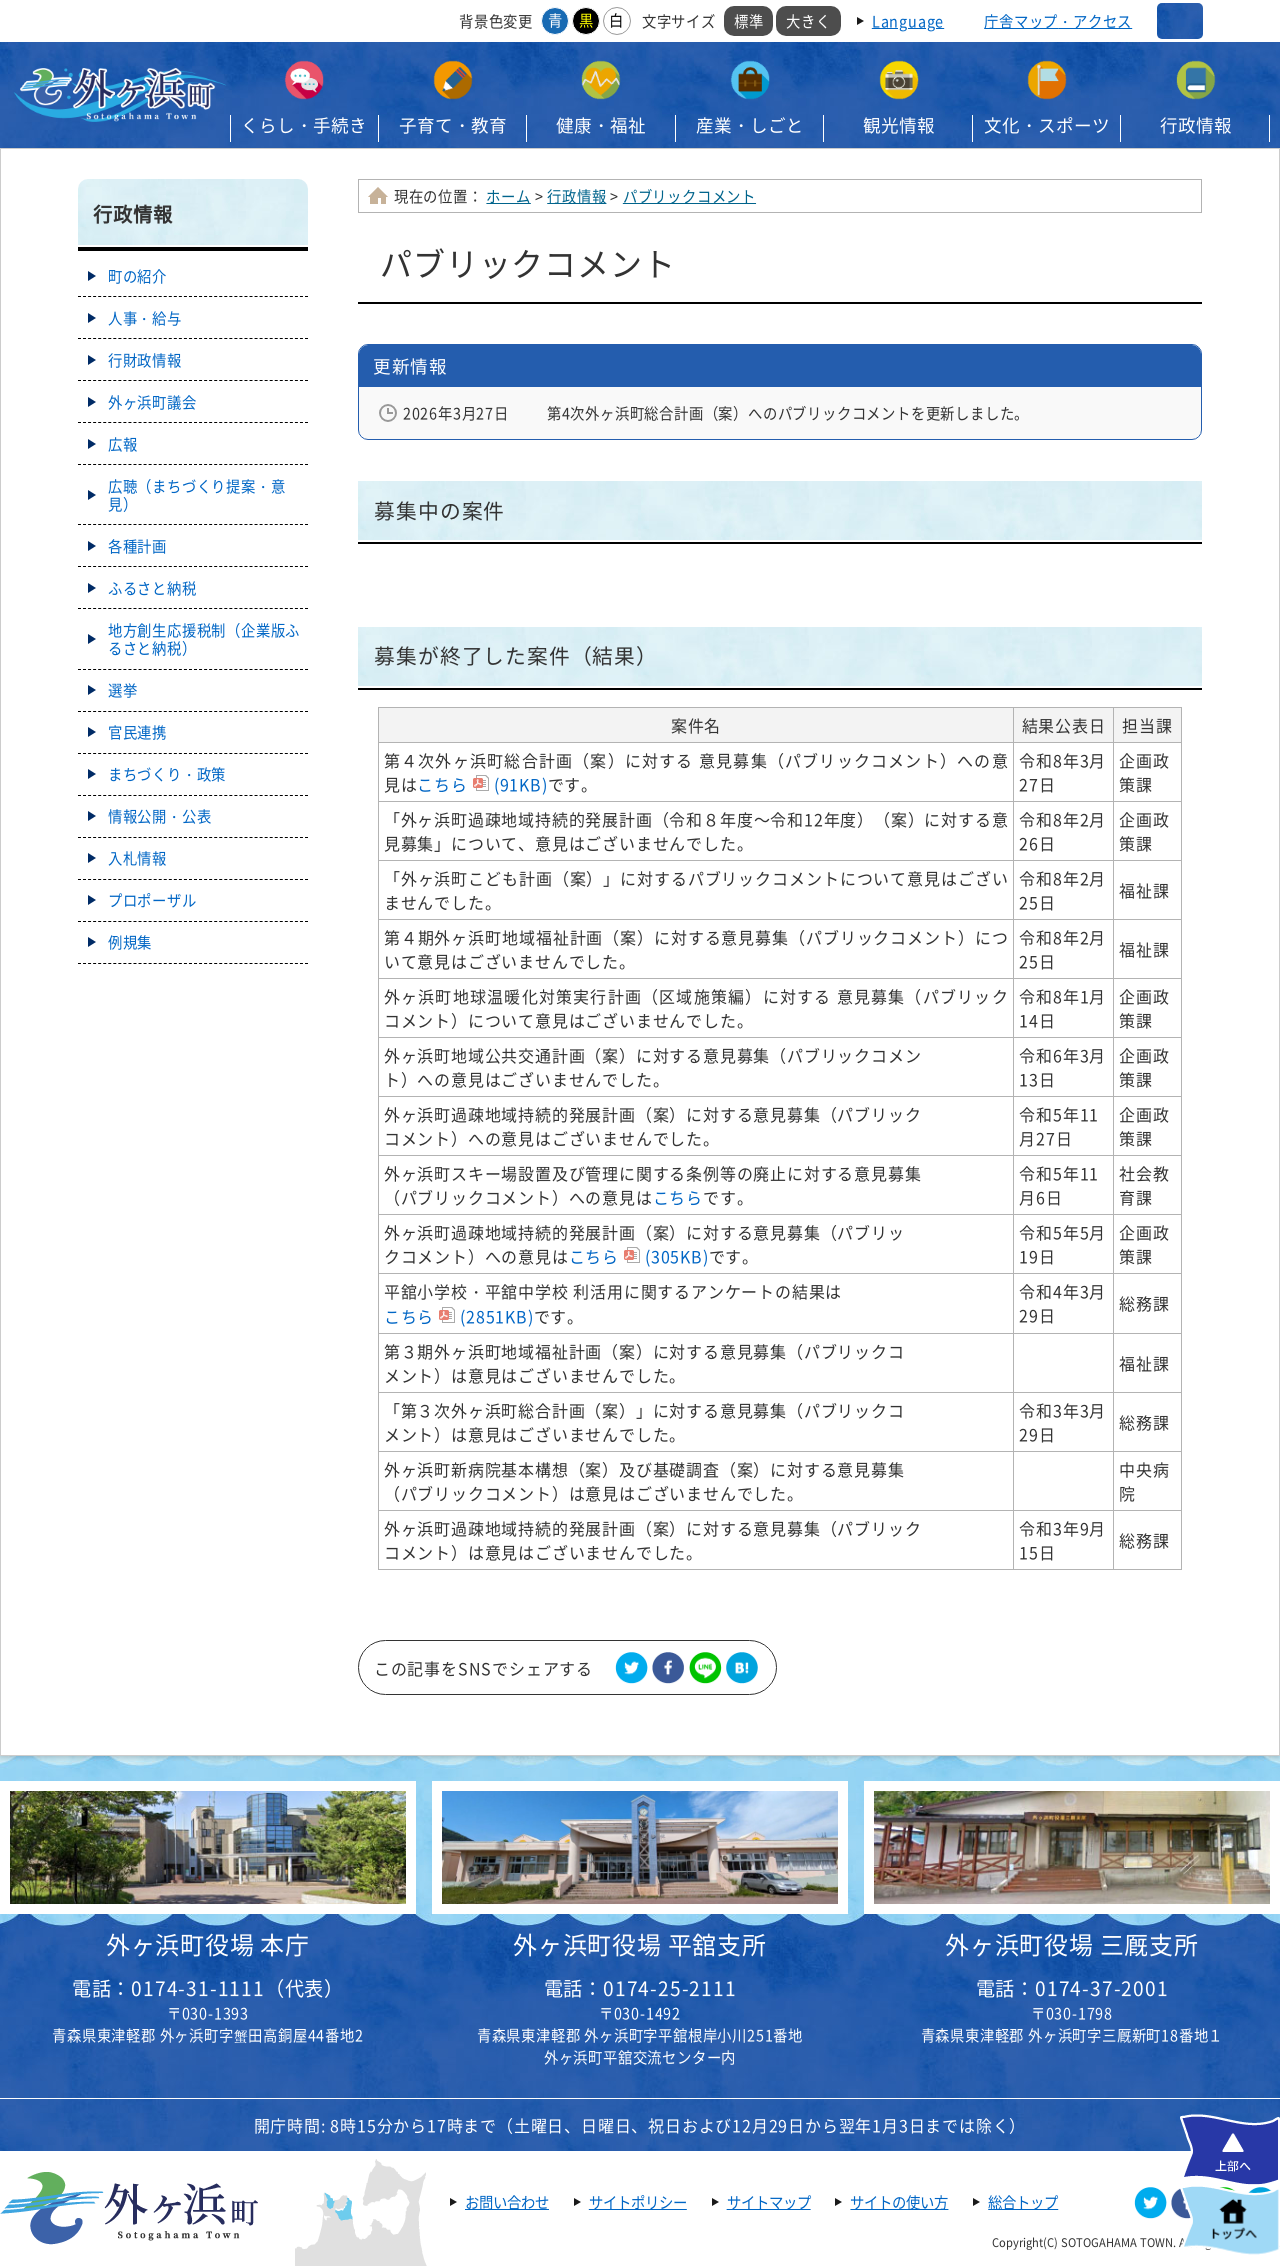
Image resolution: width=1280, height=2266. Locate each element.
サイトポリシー (638, 2202)
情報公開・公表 (160, 816)
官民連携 (137, 732)
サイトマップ (769, 2202)
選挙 (123, 690)
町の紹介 (137, 276)
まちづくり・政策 (167, 774)
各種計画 (137, 546)
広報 (123, 444)
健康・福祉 (601, 125)
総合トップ (1023, 2202)
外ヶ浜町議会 (152, 402)
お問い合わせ (507, 2202)
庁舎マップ (1058, 21)
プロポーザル (152, 900)
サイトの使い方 (899, 2202)
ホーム (508, 196)
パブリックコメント (689, 196)
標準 (749, 21)
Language (908, 21)
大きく (808, 21)
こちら (482, 784)
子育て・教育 (453, 125)
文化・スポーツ (1047, 125)
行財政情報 (145, 360)
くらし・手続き (304, 125)
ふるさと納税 (152, 588)
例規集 (130, 942)
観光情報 (899, 125)
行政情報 (1196, 125)
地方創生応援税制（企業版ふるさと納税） (204, 639)
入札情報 (137, 858)
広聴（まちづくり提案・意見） (197, 495)
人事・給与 (145, 318)
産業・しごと (750, 125)
